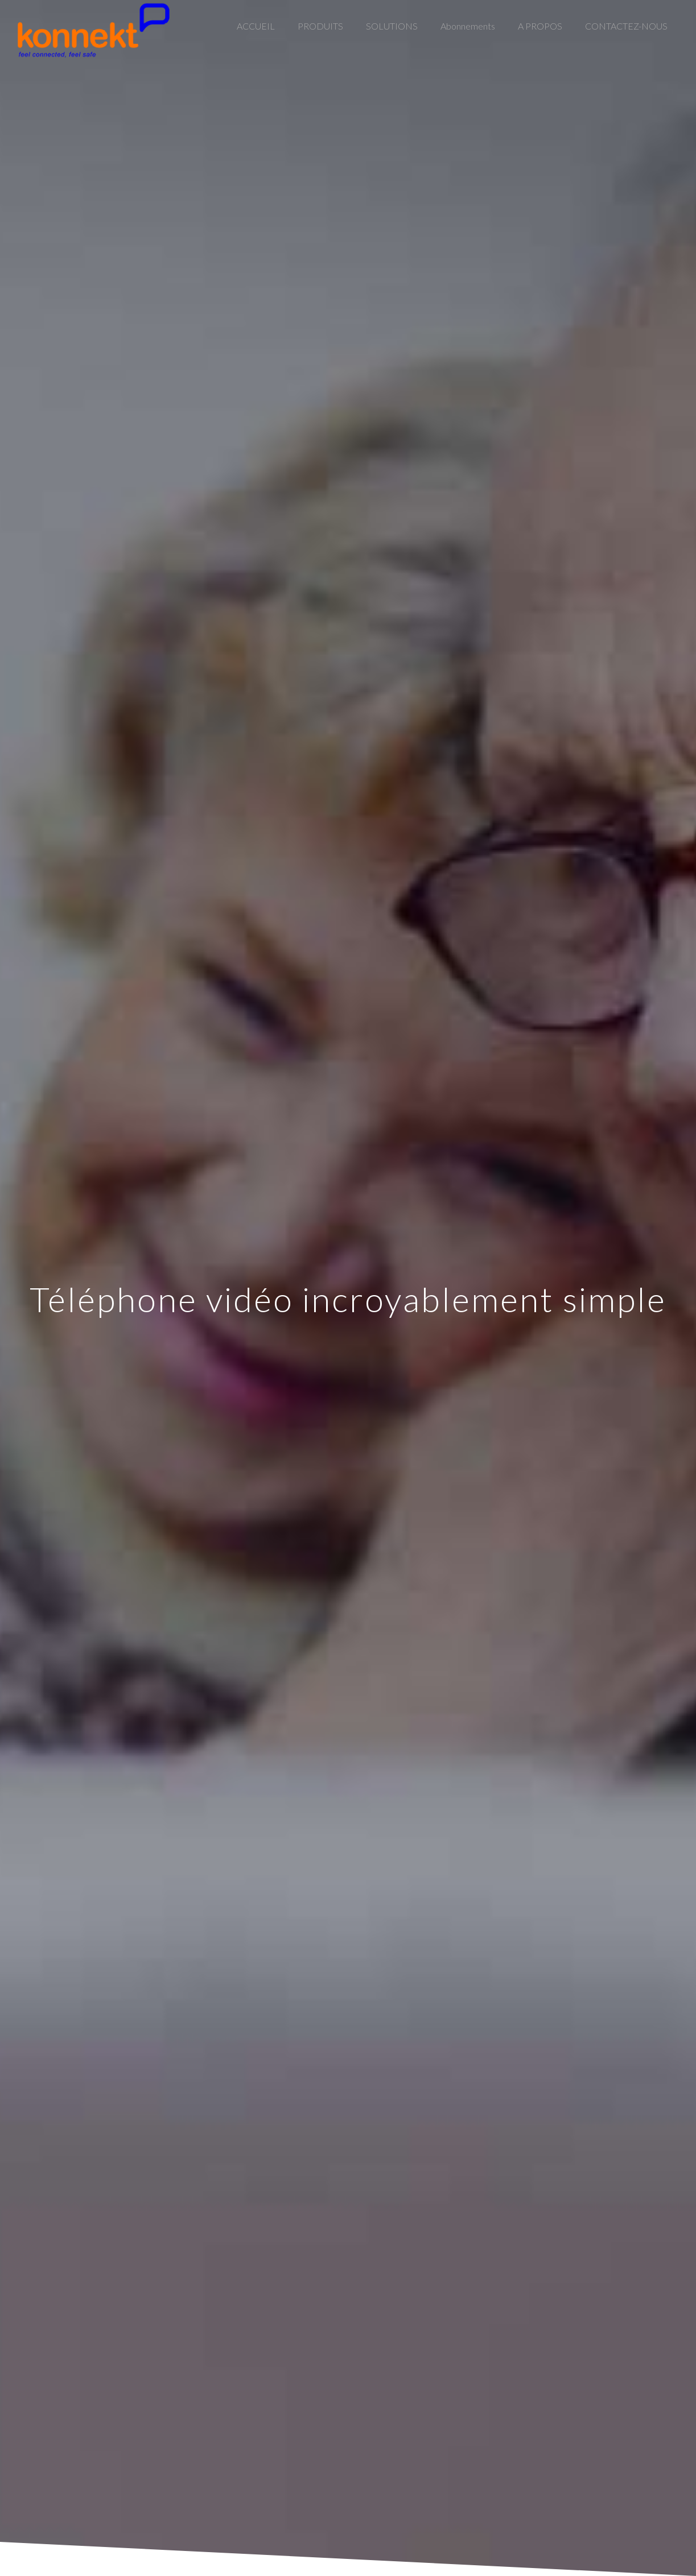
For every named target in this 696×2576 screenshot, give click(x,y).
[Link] (93, 30)
